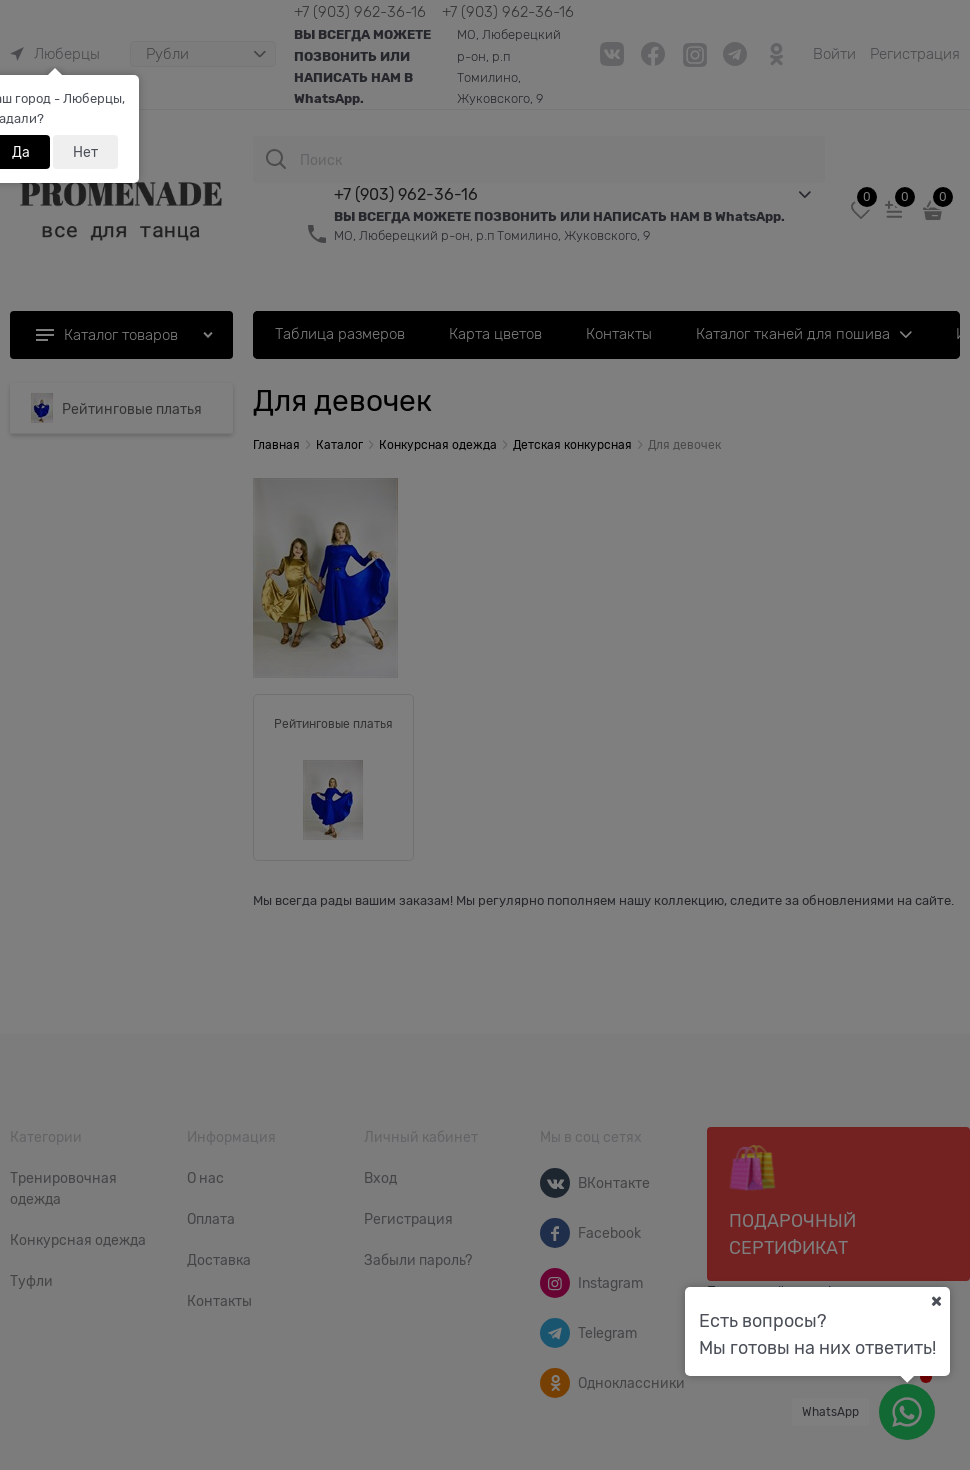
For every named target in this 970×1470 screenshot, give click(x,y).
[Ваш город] (936, 1301)
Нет (85, 152)
